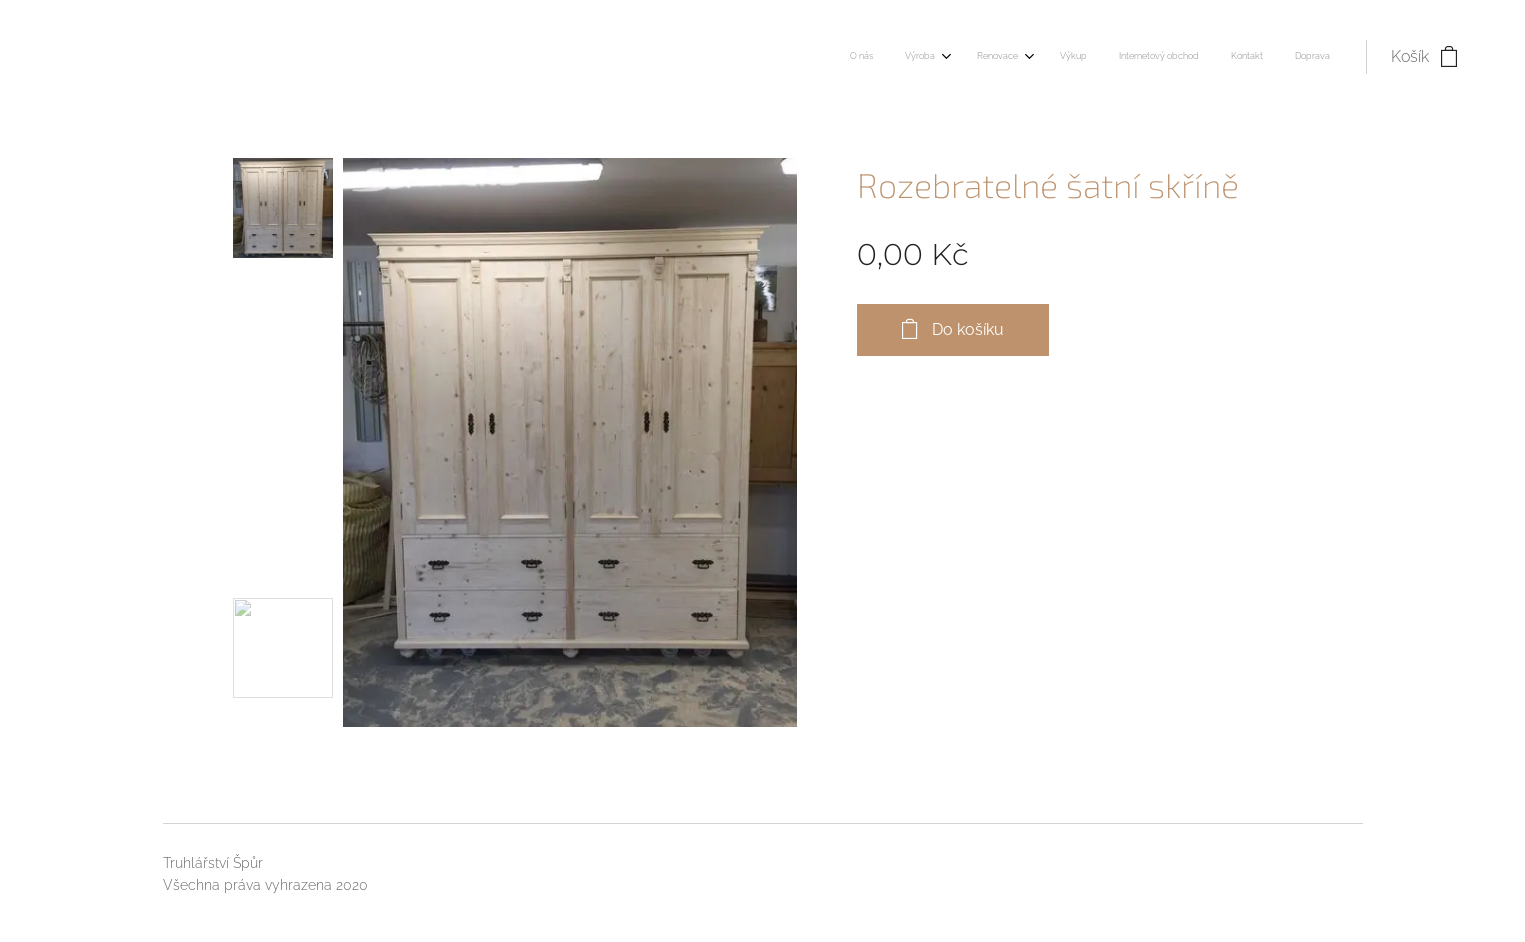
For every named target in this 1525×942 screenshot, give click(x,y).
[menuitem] (1123, 57)
